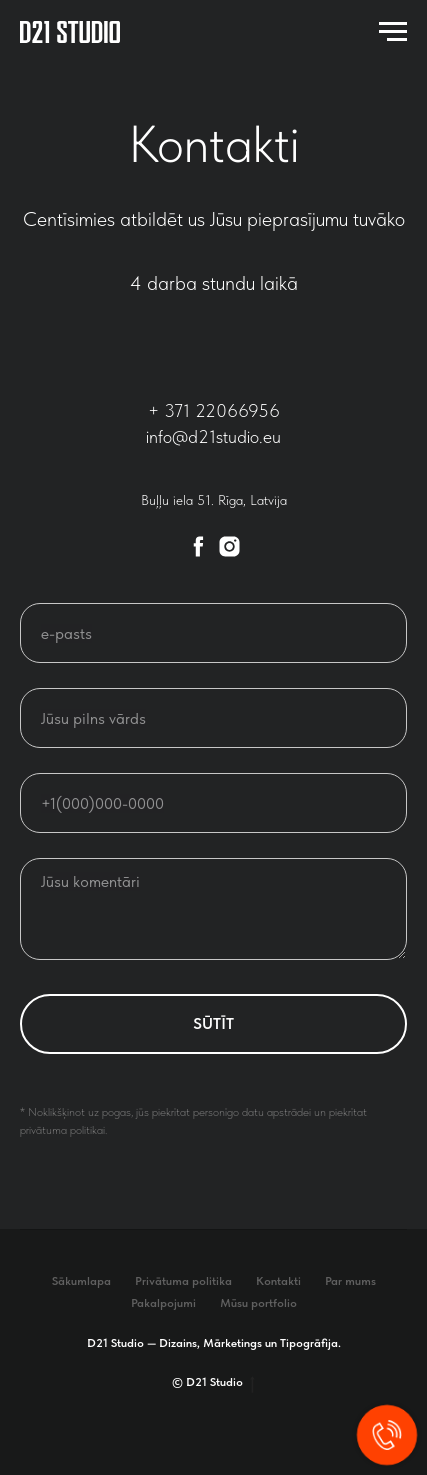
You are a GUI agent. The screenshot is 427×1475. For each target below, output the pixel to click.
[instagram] (229, 546)
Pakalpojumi (163, 1303)
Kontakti (278, 1281)
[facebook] (198, 546)
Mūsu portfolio (258, 1303)
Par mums (350, 1281)
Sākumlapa (81, 1281)
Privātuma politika (183, 1281)
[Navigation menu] (393, 32)
